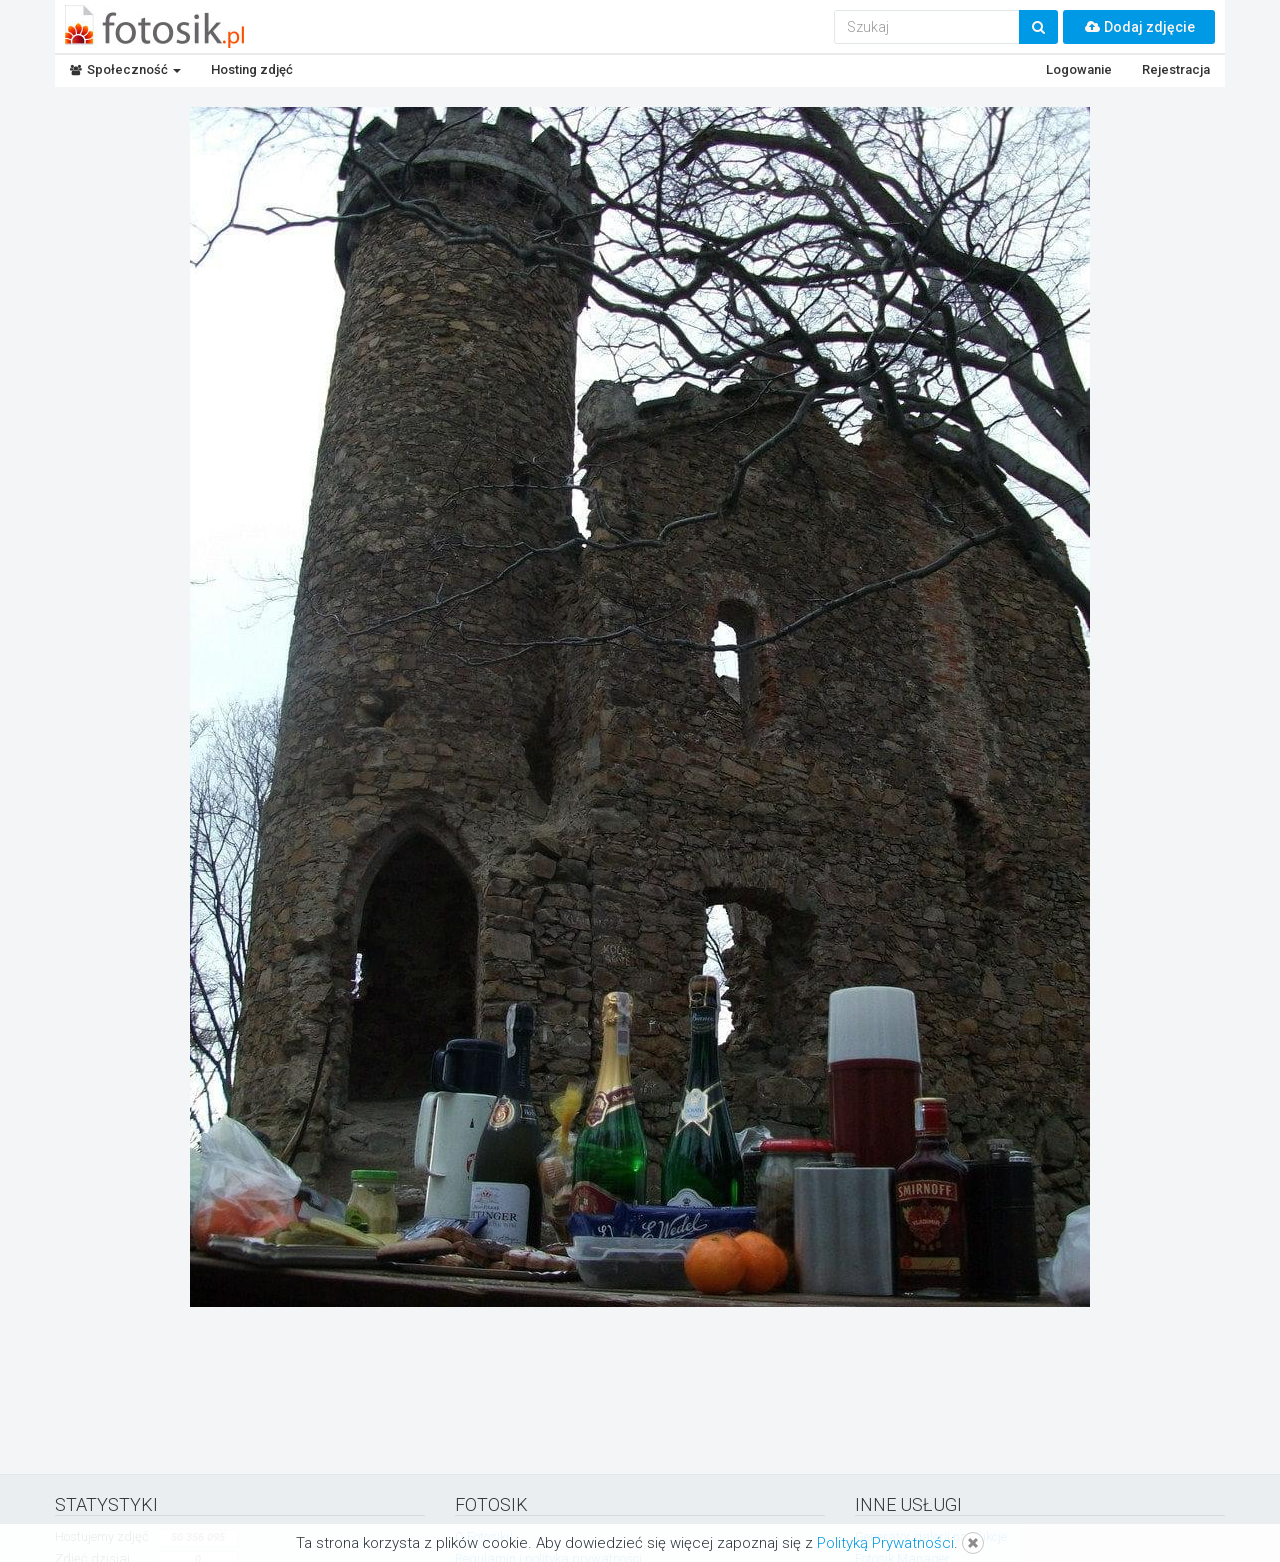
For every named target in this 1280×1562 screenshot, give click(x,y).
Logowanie (1079, 69)
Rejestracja (1176, 69)
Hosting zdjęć (252, 69)
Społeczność (125, 69)
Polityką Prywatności (885, 1543)
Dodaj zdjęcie (1139, 27)
